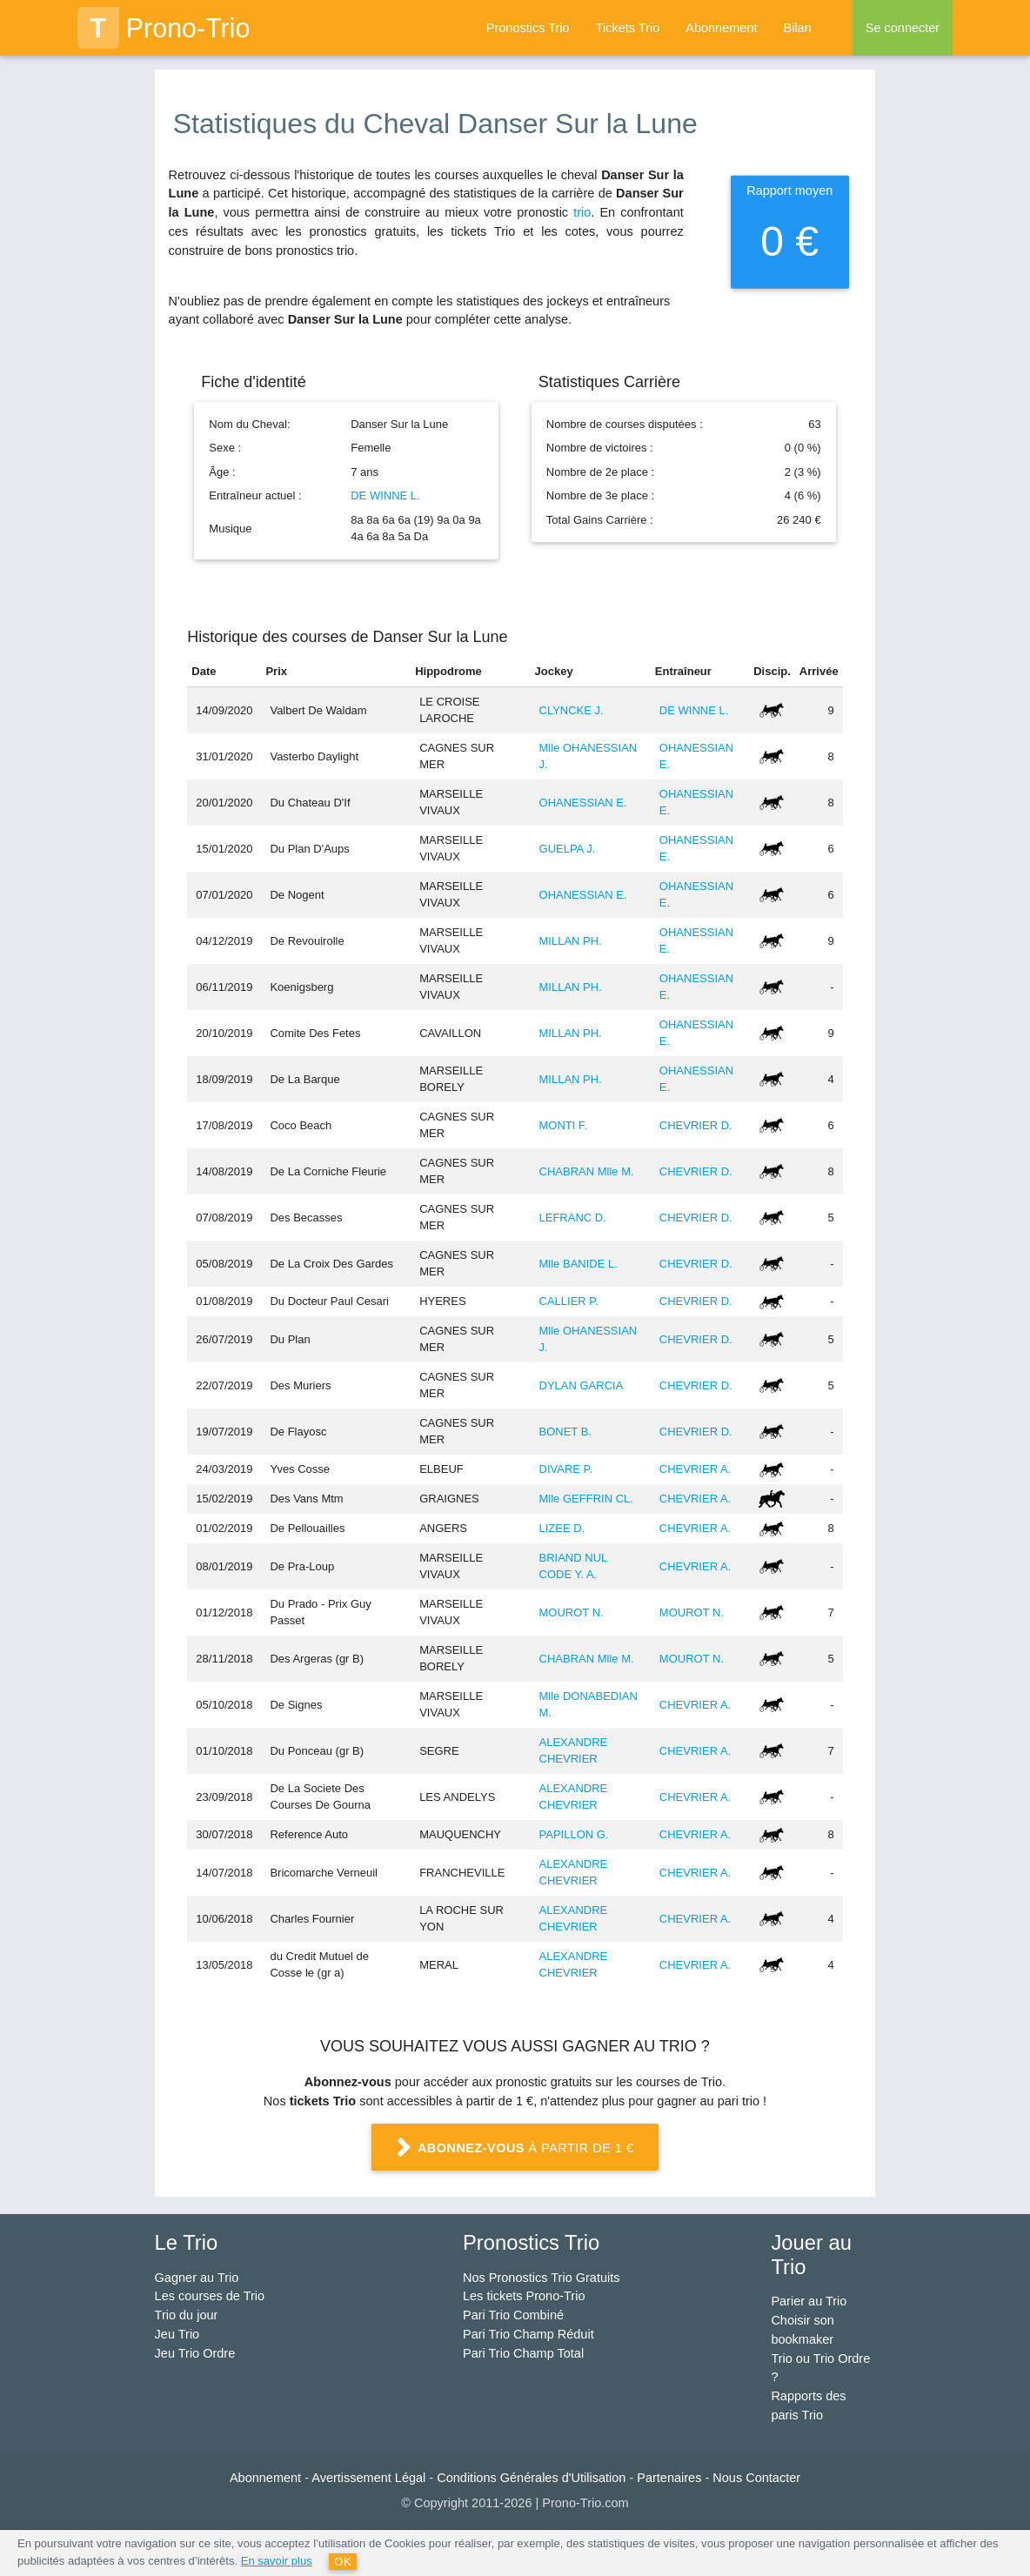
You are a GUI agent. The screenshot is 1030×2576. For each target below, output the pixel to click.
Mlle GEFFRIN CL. (586, 1498)
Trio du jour (186, 2315)
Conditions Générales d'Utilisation (531, 2478)
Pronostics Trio (528, 28)
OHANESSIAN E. (583, 802)
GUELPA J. (567, 848)
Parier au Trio (808, 2301)
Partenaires (669, 2478)
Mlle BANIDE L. (578, 1263)
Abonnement (721, 28)
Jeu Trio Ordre (195, 2353)
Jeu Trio (177, 2334)
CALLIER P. (569, 1301)
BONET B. (565, 1431)
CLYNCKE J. (571, 710)
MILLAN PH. (570, 940)
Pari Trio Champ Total (523, 2353)
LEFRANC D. (572, 1217)
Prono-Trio (164, 28)
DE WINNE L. (385, 495)
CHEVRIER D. (695, 1125)
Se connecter (903, 28)
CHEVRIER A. (695, 1468)
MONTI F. (563, 1125)
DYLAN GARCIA (581, 1385)
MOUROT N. (571, 1612)
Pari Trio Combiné (513, 2315)
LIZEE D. (562, 1528)
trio (582, 212)
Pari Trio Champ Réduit (528, 2334)
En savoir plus (276, 2560)
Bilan (797, 28)
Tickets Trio (628, 28)
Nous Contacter (756, 2478)
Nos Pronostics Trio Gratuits (541, 2278)
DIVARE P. (566, 1468)
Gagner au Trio (197, 2278)
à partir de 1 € (515, 2148)
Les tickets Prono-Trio (524, 2296)
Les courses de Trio (210, 2296)
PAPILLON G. (574, 1834)
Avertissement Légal (368, 2478)
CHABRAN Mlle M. (586, 1171)
